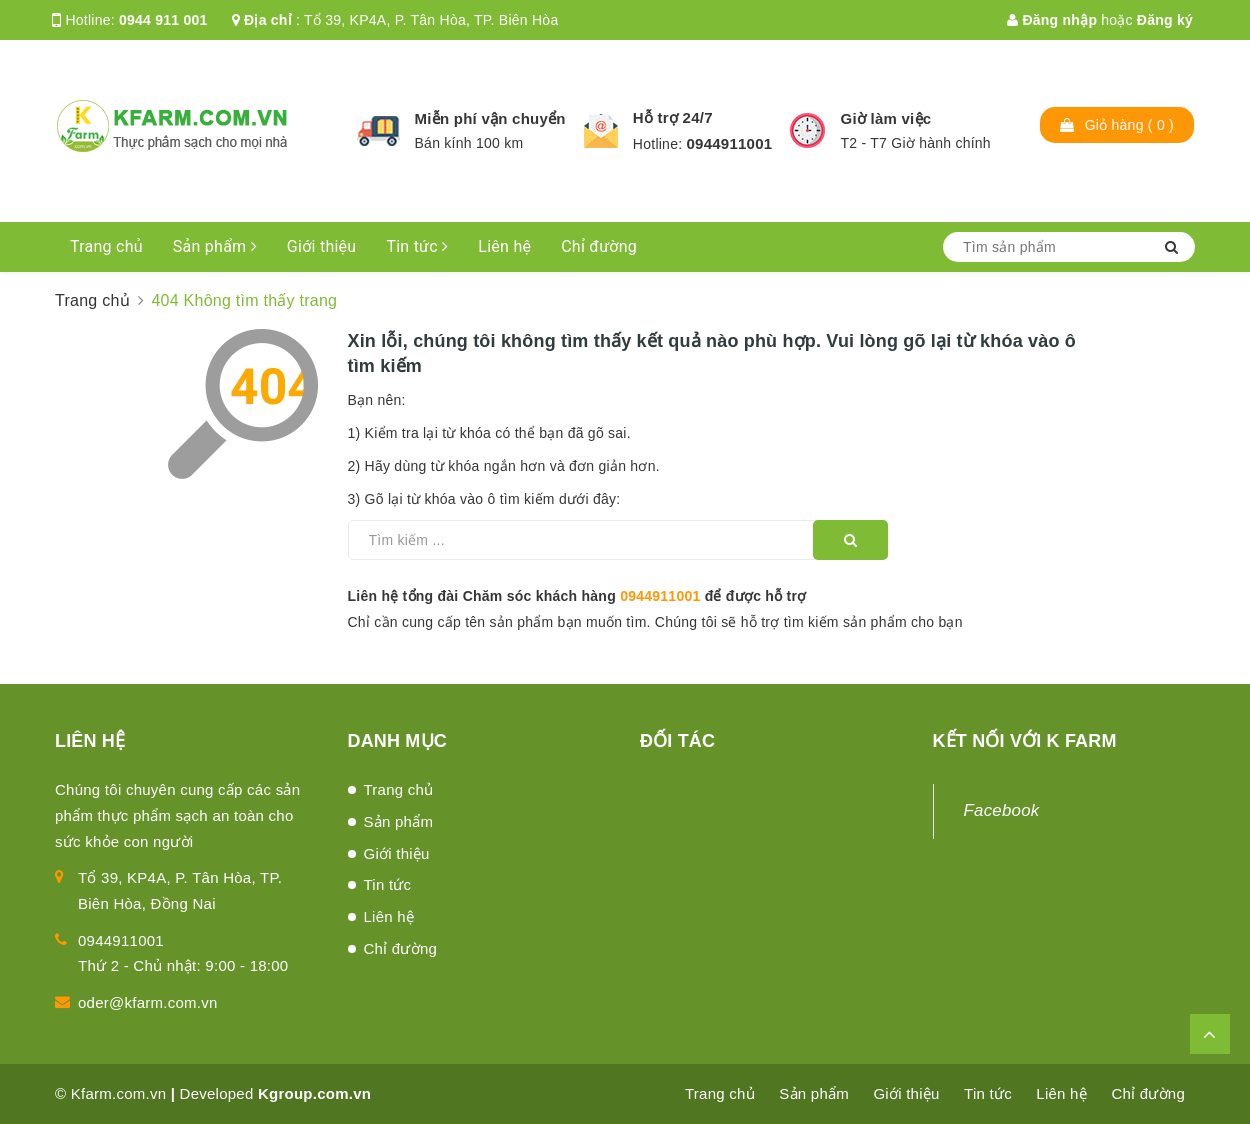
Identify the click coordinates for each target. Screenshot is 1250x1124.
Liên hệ (504, 246)
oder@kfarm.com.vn (148, 1002)
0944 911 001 (163, 20)
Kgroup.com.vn (314, 1093)
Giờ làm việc (885, 118)
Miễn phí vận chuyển (490, 118)
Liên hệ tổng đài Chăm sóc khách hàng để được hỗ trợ (577, 596)
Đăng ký (1165, 20)
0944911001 (729, 143)
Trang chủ (106, 246)
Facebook (1002, 810)
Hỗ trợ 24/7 (673, 117)
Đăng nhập (1052, 20)
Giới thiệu (322, 246)
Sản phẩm (215, 246)
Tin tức (417, 246)
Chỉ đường (599, 246)
